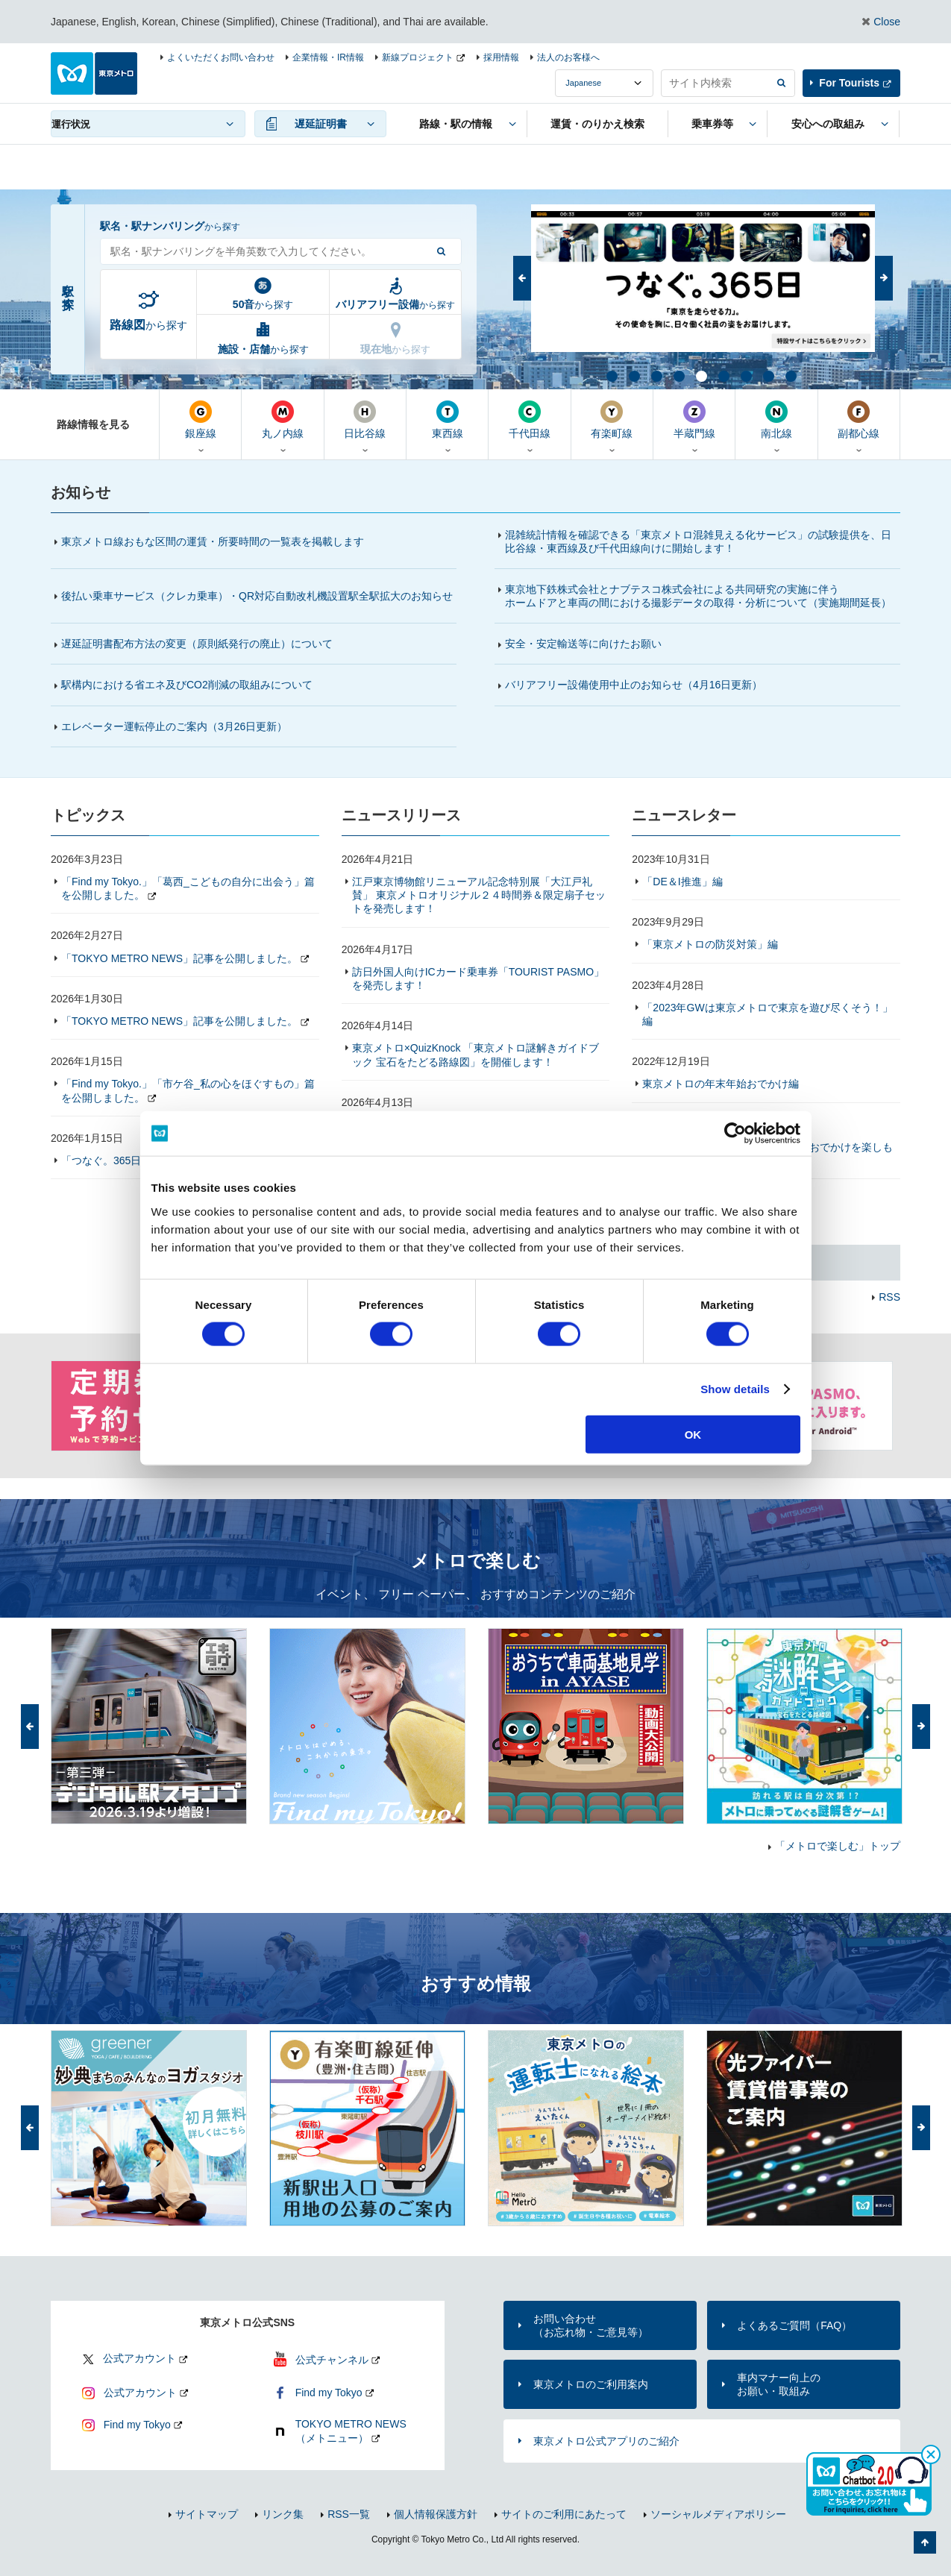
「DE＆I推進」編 (682, 882)
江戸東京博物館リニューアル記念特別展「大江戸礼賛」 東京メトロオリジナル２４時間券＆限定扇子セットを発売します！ (479, 895)
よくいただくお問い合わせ (220, 57)
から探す (148, 324)
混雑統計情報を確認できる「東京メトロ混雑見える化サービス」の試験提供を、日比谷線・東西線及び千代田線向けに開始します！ (698, 541)
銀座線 (200, 419)
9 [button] (789, 375)
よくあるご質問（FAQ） (794, 2325)
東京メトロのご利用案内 (590, 2384)
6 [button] (722, 375)
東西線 (447, 419)
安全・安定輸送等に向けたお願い (583, 644)
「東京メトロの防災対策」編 (710, 944)
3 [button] (655, 375)
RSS (889, 1297)
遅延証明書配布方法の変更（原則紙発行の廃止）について (197, 644)
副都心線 (859, 419)
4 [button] (678, 375)
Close (886, 22)
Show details (735, 1389)
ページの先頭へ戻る (925, 2542)
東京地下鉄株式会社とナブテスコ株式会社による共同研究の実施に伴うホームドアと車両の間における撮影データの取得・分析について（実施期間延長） (698, 596)
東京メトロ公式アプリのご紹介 (606, 2441)
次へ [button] (884, 278)
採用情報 (501, 57)
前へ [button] (522, 278)
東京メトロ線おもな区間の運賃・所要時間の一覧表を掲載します (212, 541)
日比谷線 (365, 419)
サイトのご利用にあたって (564, 2514)
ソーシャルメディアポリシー (718, 2514)
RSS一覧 (348, 2514)
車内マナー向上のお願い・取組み (778, 2384)
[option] (703, 277)
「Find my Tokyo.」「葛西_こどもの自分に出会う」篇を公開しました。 (188, 888)
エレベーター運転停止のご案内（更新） (174, 726)
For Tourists (849, 83)
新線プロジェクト (417, 57)
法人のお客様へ (568, 57)
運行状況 (70, 124)
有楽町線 (612, 419)
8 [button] (767, 375)
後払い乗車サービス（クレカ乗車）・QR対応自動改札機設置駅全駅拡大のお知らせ (257, 596)
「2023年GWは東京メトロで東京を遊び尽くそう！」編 (767, 1014)
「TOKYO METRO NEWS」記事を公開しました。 (179, 958)
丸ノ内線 (282, 419)
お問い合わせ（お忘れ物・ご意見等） (590, 2325)
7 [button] (745, 375)
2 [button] (633, 375)
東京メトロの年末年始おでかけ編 (720, 1084)
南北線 (776, 419)
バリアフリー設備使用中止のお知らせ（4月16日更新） (640, 685)
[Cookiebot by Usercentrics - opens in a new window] (735, 1133)
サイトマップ (206, 2514)
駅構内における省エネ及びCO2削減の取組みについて (187, 685)
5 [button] (700, 375)
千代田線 (529, 419)
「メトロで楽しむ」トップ (837, 1846)
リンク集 (283, 2514)
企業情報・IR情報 (328, 57)
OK (693, 1433)
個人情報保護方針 (435, 2514)
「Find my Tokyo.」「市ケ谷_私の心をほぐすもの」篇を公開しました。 (188, 1090)
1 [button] (610, 375)
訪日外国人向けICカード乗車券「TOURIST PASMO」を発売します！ (478, 978)
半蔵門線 (694, 419)
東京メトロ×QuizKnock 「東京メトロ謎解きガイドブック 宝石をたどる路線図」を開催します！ (476, 1054)
